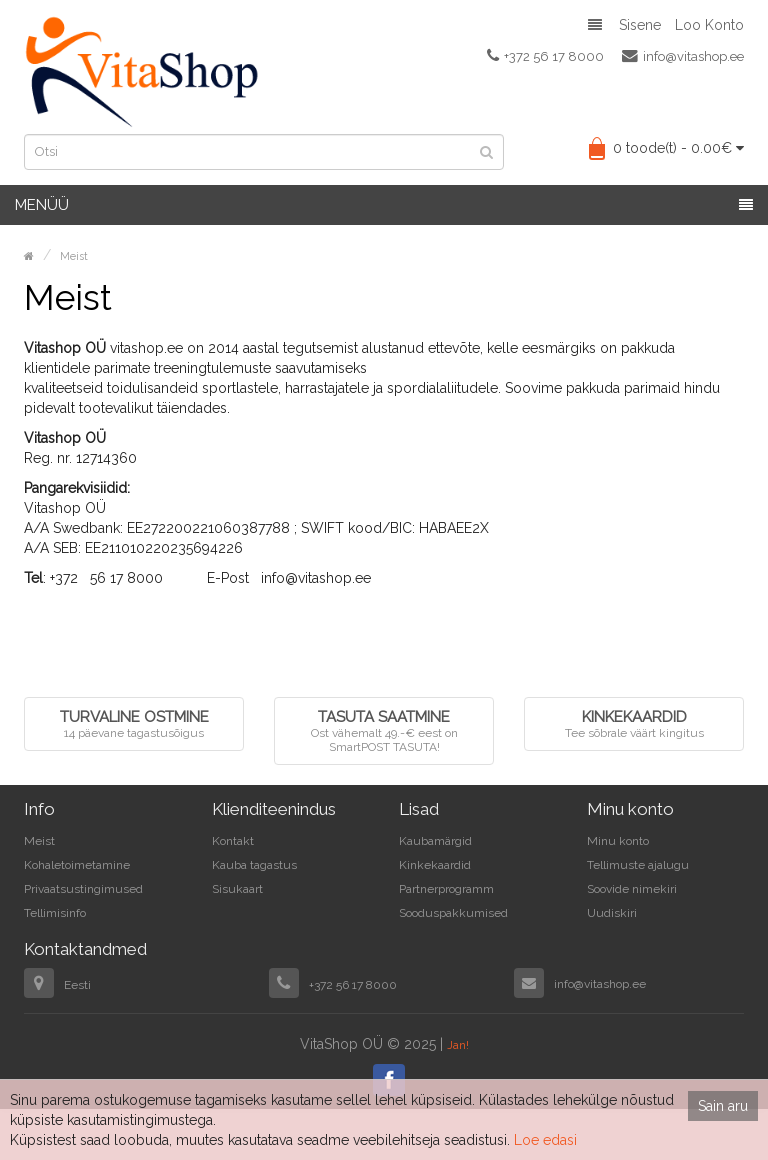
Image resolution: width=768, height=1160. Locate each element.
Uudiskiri (612, 913)
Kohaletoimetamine (77, 865)
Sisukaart (237, 889)
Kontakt (233, 841)
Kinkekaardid (435, 865)
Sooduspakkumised (453, 913)
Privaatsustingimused (83, 889)
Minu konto (618, 841)
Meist (74, 256)
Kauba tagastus (254, 865)
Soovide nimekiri (632, 889)
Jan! (458, 1045)
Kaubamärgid (435, 841)
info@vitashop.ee (683, 56)
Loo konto (709, 25)
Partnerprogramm (446, 889)
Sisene (640, 25)
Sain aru (723, 1106)
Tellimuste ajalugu (638, 865)
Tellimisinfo (55, 913)
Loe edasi (545, 1140)
